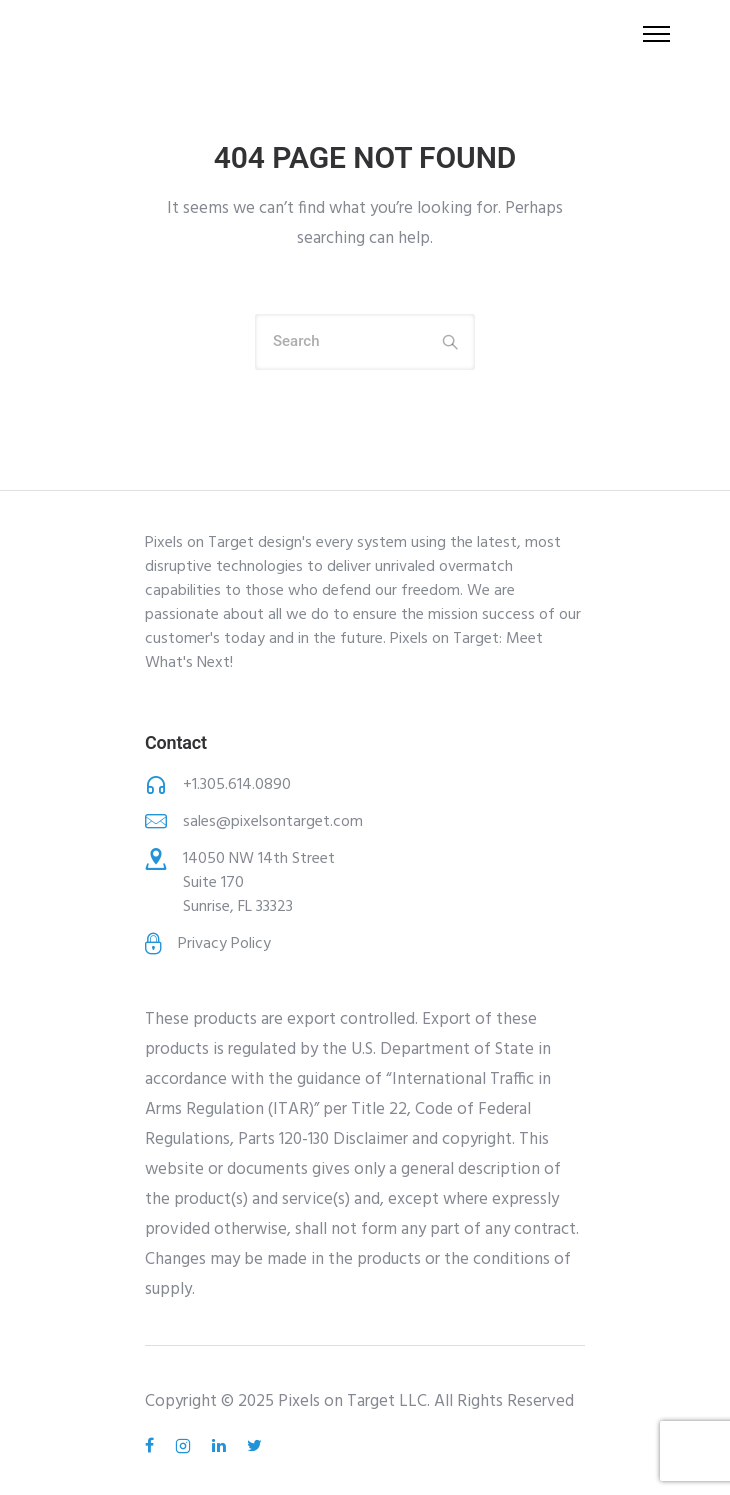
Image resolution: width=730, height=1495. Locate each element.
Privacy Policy (224, 944)
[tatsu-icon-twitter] (254, 1446)
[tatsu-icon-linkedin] (222, 1446)
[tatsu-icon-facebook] (152, 1446)
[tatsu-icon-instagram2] (186, 1446)
